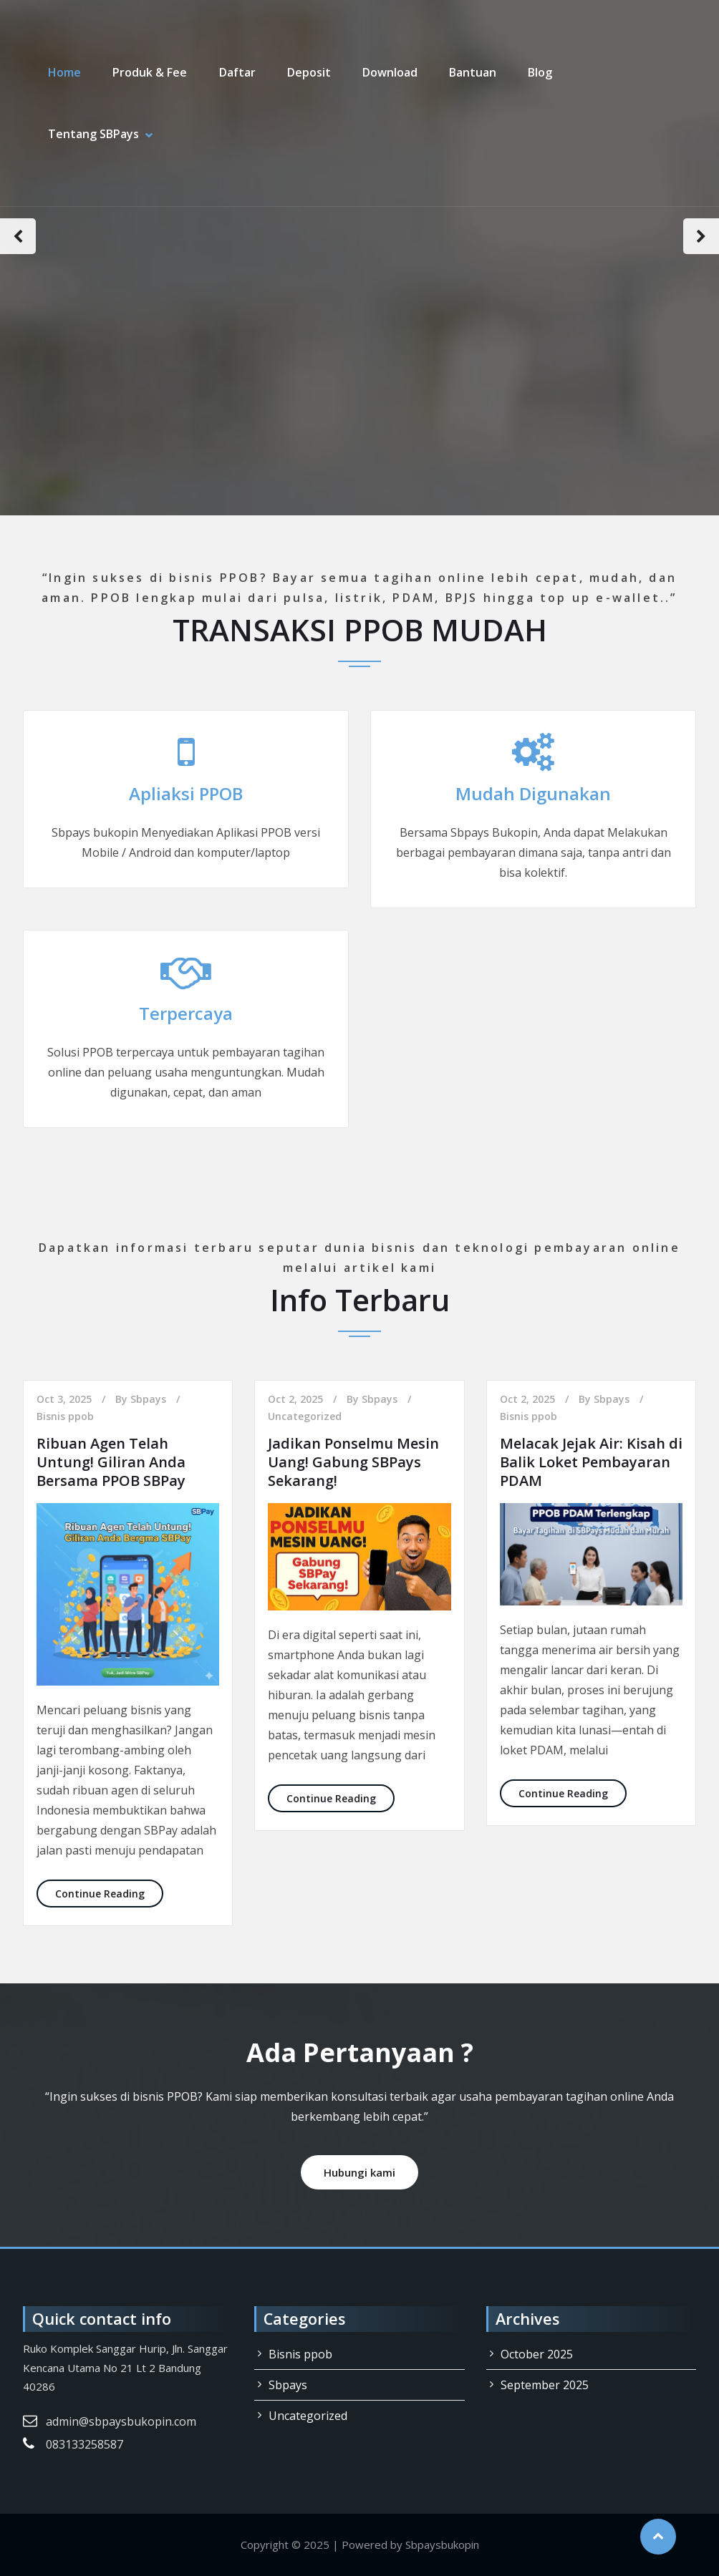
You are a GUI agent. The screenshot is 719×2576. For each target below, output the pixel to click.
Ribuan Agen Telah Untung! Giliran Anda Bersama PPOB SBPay (111, 1462)
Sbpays (148, 1399)
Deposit (308, 72)
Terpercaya (186, 1013)
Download (389, 72)
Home (64, 72)
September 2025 (545, 2385)
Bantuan (472, 72)
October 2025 (537, 2354)
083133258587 (84, 2444)
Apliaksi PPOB (186, 793)
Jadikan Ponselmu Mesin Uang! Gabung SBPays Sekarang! (353, 1462)
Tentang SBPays (93, 134)
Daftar (236, 72)
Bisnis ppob (65, 1416)
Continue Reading (109, 1892)
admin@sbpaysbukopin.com (121, 2421)
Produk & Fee (149, 72)
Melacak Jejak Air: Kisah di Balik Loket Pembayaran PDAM (591, 1462)
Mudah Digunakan (533, 793)
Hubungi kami (359, 2172)
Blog (539, 72)
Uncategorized (305, 1416)
